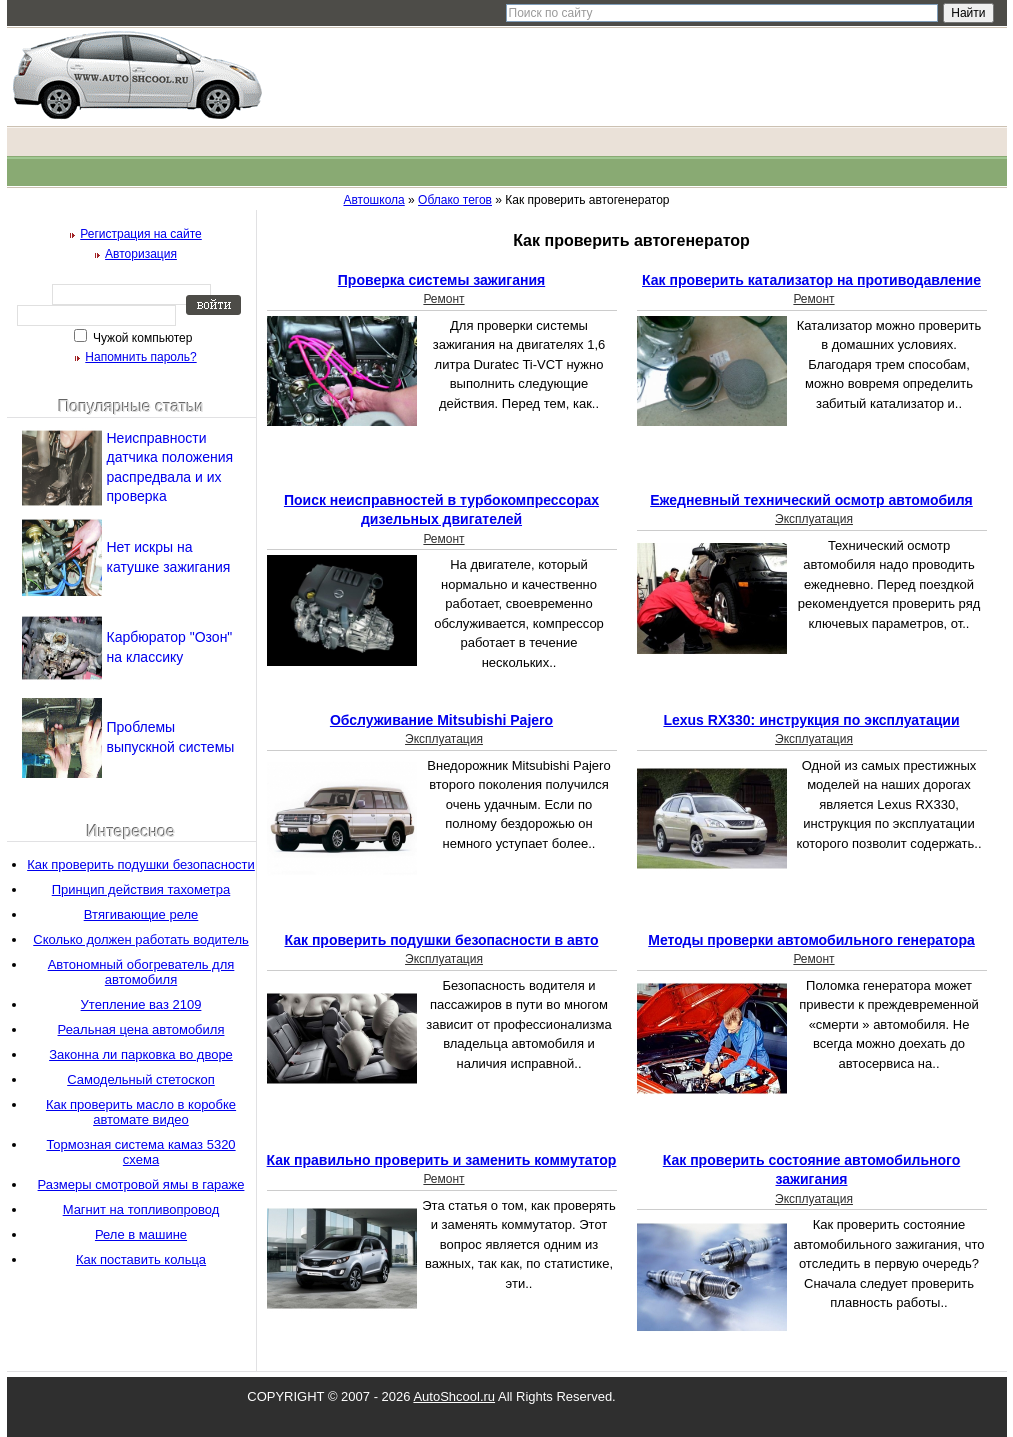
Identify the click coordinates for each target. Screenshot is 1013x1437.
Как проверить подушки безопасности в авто (441, 940)
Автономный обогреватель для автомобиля (141, 972)
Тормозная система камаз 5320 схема (140, 1152)
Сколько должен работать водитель (141, 939)
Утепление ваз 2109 (141, 1004)
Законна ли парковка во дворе (141, 1054)
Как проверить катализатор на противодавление (811, 280)
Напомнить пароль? (140, 357)
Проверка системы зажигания (441, 280)
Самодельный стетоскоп (141, 1079)
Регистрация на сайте (141, 234)
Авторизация (141, 254)
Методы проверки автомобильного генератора (811, 940)
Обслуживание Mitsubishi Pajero (441, 720)
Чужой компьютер (141, 338)
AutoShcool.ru (454, 1396)
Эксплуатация (814, 519)
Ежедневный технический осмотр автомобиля (811, 500)
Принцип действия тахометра (141, 889)
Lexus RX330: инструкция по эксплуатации (811, 720)
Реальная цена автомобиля (141, 1029)
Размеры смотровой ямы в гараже (141, 1184)
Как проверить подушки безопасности (141, 864)
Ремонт (443, 299)
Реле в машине (141, 1234)
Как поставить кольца (141, 1259)
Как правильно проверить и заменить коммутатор (442, 1160)
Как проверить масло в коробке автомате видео (141, 1112)
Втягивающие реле (141, 914)
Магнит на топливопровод (141, 1209)
